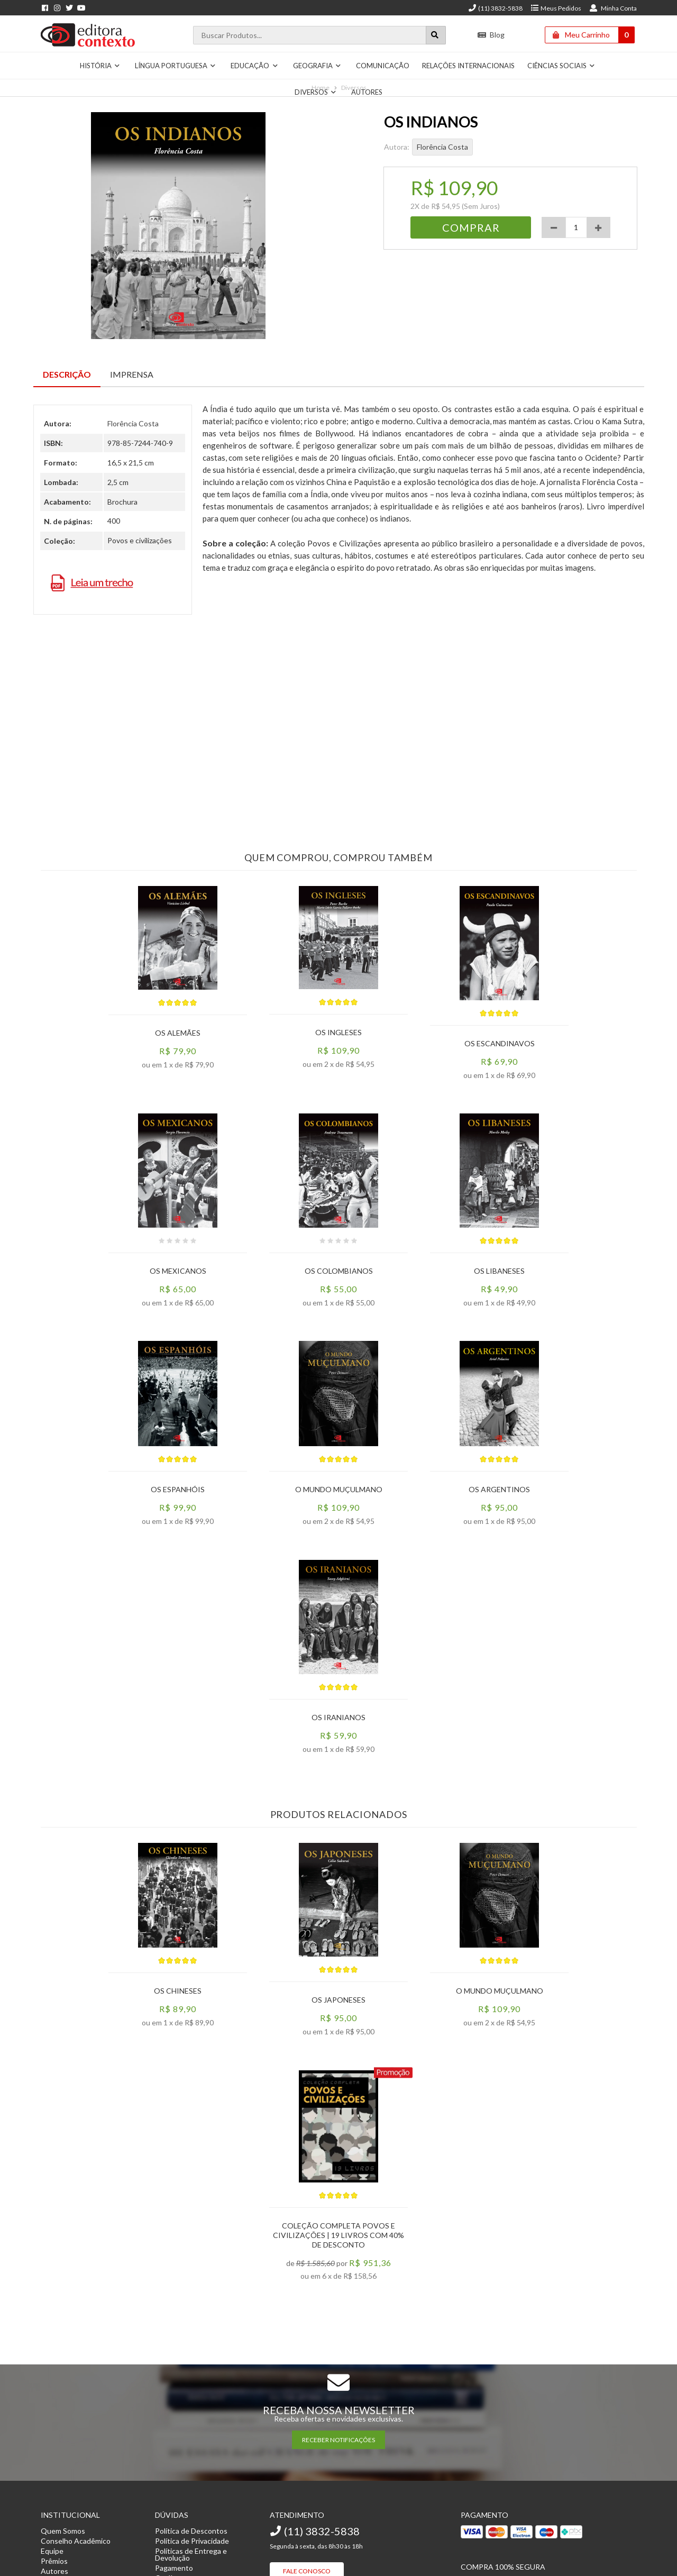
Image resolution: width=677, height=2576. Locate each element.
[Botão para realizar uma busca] (436, 35)
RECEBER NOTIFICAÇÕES (338, 2440)
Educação (254, 65)
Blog (491, 34)
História (100, 65)
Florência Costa (442, 146)
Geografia (317, 65)
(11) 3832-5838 (495, 8)
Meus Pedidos (555, 8)
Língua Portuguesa (175, 65)
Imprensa (131, 374)
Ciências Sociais (561, 65)
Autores (366, 92)
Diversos (316, 92)
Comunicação (382, 65)
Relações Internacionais (468, 65)
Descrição (67, 374)
